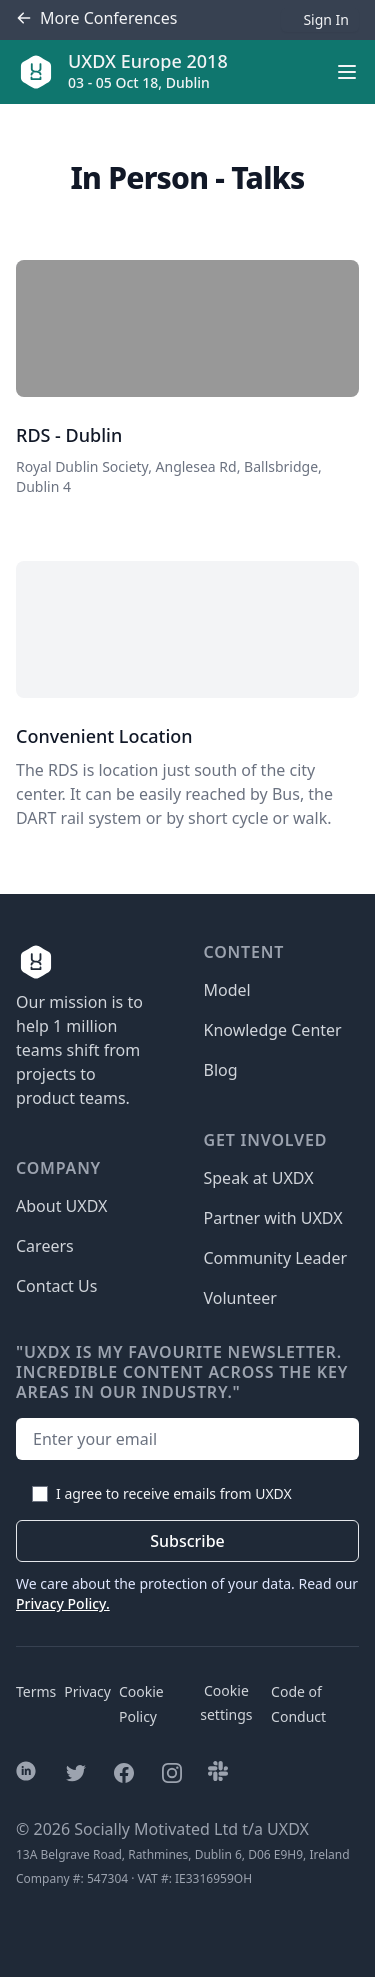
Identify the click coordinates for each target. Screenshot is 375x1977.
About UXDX (61, 1206)
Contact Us (56, 1286)
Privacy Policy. (63, 1603)
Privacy (87, 1691)
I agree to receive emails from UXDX (174, 1493)
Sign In (326, 19)
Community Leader (276, 1258)
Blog (221, 1070)
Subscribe (187, 1541)
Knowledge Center (273, 1030)
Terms (36, 1691)
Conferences (96, 18)
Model (227, 990)
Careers (45, 1246)
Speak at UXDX (259, 1178)
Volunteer (240, 1298)
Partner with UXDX (273, 1218)
